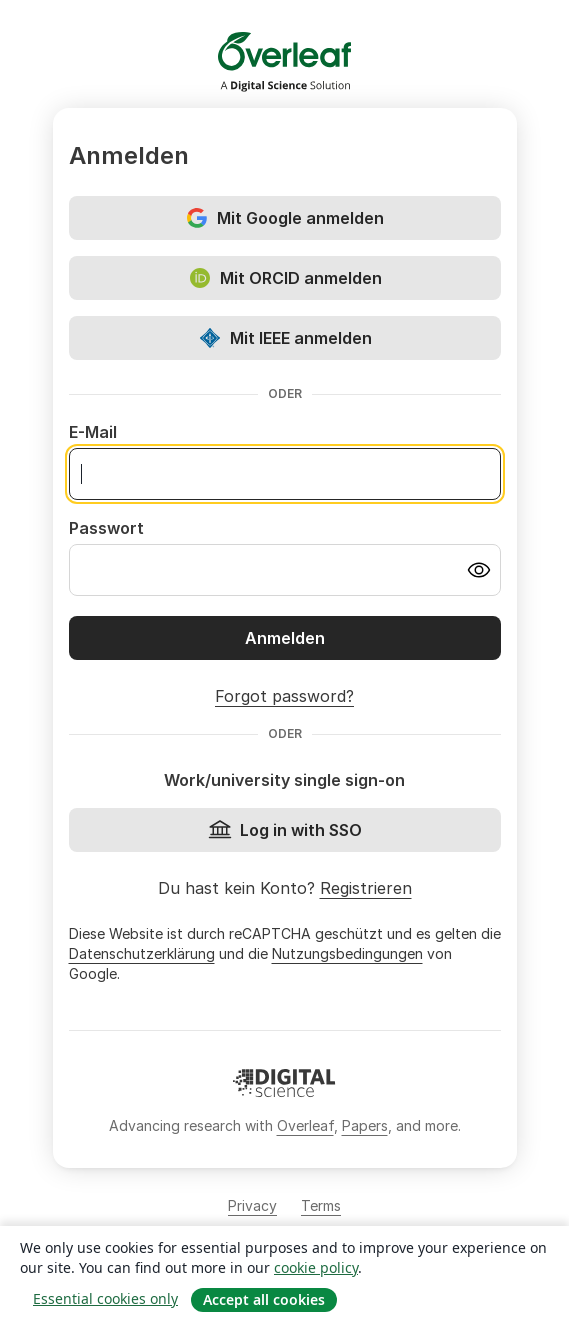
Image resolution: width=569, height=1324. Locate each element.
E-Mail (93, 432)
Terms (321, 1205)
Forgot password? (284, 696)
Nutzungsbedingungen (347, 953)
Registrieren (366, 888)
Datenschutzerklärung (142, 953)
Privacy (252, 1205)
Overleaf (305, 1125)
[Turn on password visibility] (479, 570)
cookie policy (316, 1267)
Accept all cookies (264, 1299)
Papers (365, 1125)
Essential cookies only (105, 1298)
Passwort (106, 528)
